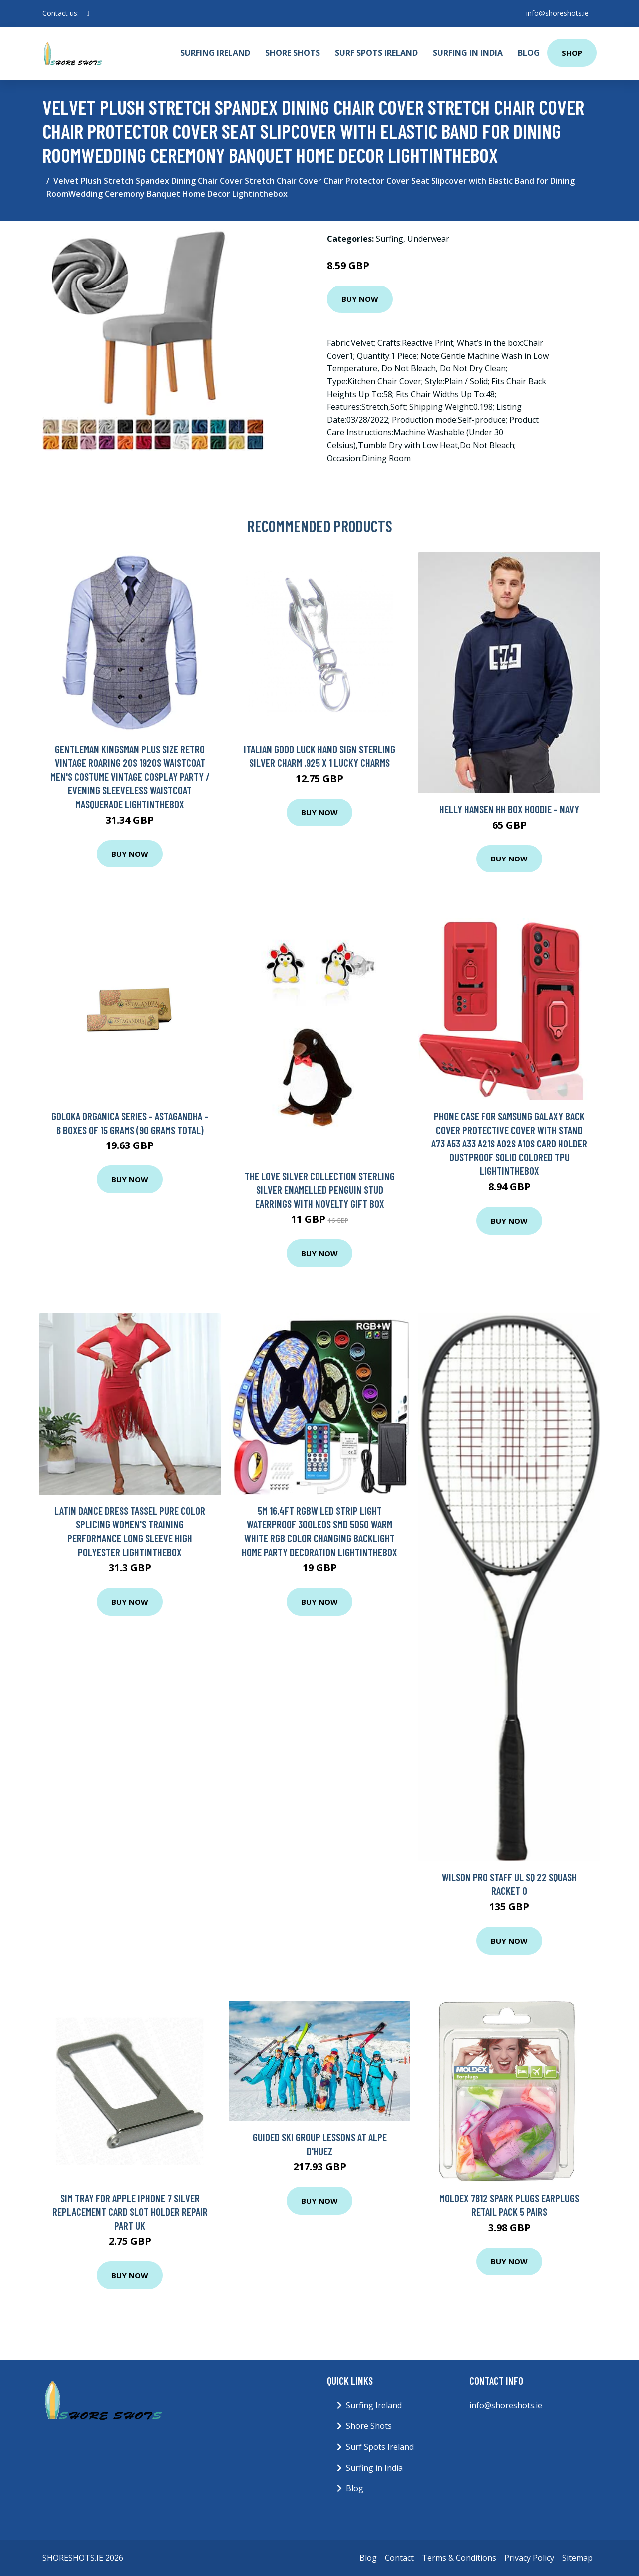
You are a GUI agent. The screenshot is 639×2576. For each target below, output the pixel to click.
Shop (572, 53)
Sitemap (577, 2557)
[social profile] (88, 13)
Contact (399, 2557)
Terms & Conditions (459, 2557)
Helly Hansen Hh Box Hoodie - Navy (509, 809)
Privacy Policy (529, 2557)
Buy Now (359, 299)
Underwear (428, 238)
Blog (529, 52)
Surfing (389, 238)
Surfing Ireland (215, 52)
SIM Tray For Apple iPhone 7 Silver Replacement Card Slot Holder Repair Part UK (130, 2212)
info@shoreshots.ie (557, 13)
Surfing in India (468, 52)
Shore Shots (292, 52)
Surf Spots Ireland (376, 52)
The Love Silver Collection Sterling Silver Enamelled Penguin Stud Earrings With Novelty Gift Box (320, 1190)
